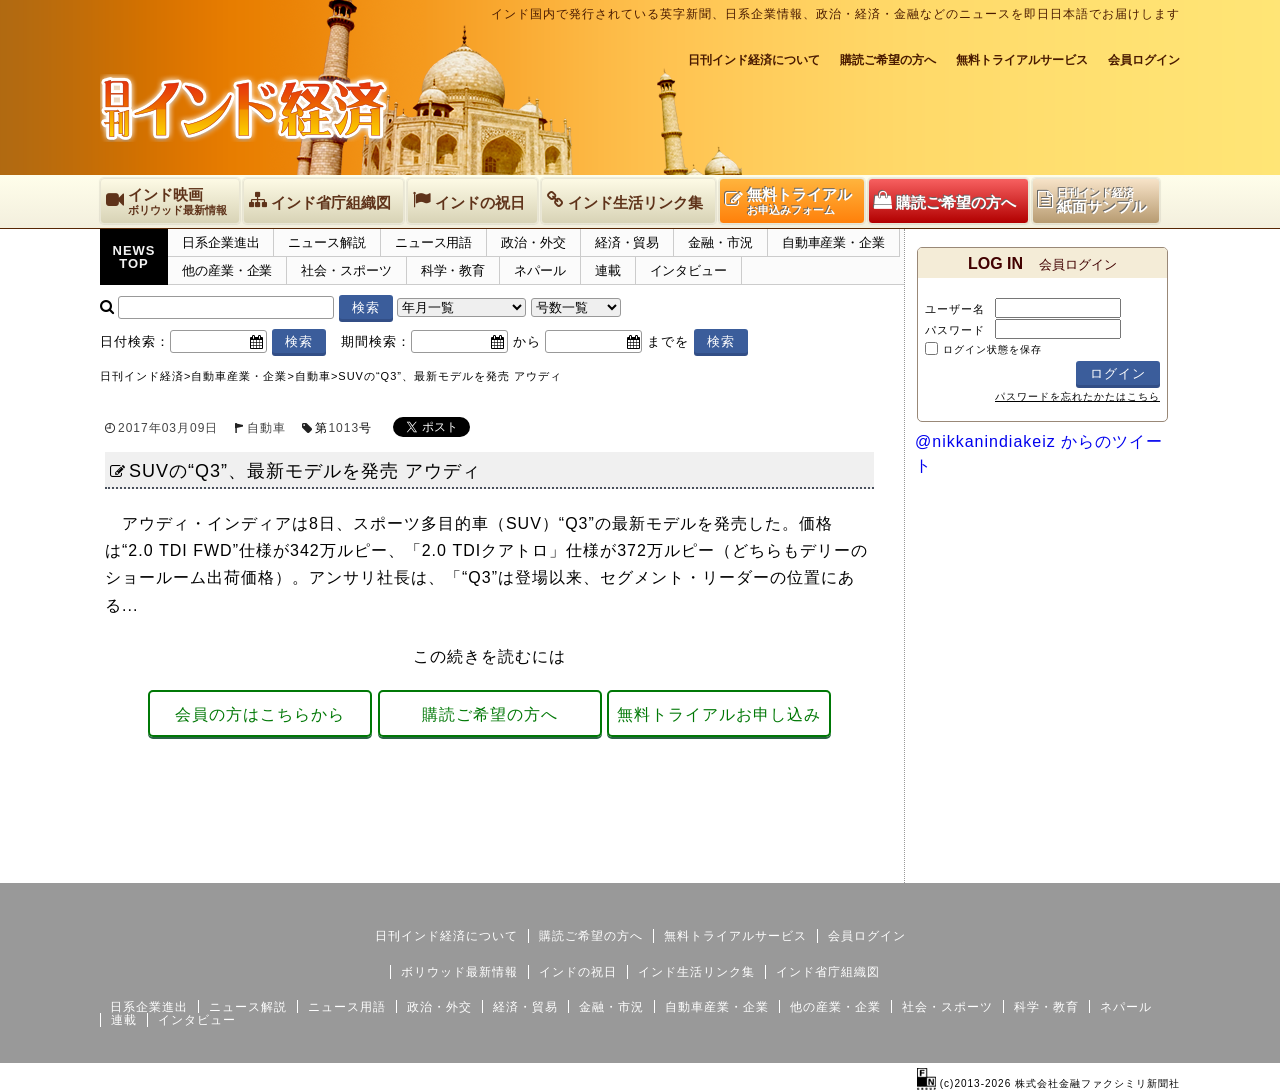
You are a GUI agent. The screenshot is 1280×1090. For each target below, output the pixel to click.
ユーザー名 (955, 309)
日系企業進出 (220, 242)
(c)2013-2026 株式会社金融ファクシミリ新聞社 (1048, 1083)
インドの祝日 (578, 972)
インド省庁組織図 (828, 972)
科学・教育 (453, 270)
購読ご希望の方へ (888, 60)
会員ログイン (1144, 60)
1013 (343, 428)
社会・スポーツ (346, 270)
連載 (608, 270)
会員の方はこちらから (260, 714)
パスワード (955, 330)
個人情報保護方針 (1132, 867)
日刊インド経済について (754, 60)
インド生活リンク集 (696, 972)
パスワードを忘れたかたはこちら (1077, 396)
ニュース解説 (326, 242)
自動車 (266, 428)
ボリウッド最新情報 (459, 972)
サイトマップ (1028, 867)
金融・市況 (720, 242)
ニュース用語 (433, 242)
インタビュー (688, 270)
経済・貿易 (627, 242)
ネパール (540, 270)
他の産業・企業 (227, 270)
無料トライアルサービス (1022, 60)
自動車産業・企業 (833, 242)
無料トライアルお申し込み (719, 714)
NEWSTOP (134, 257)
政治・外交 (533, 242)
